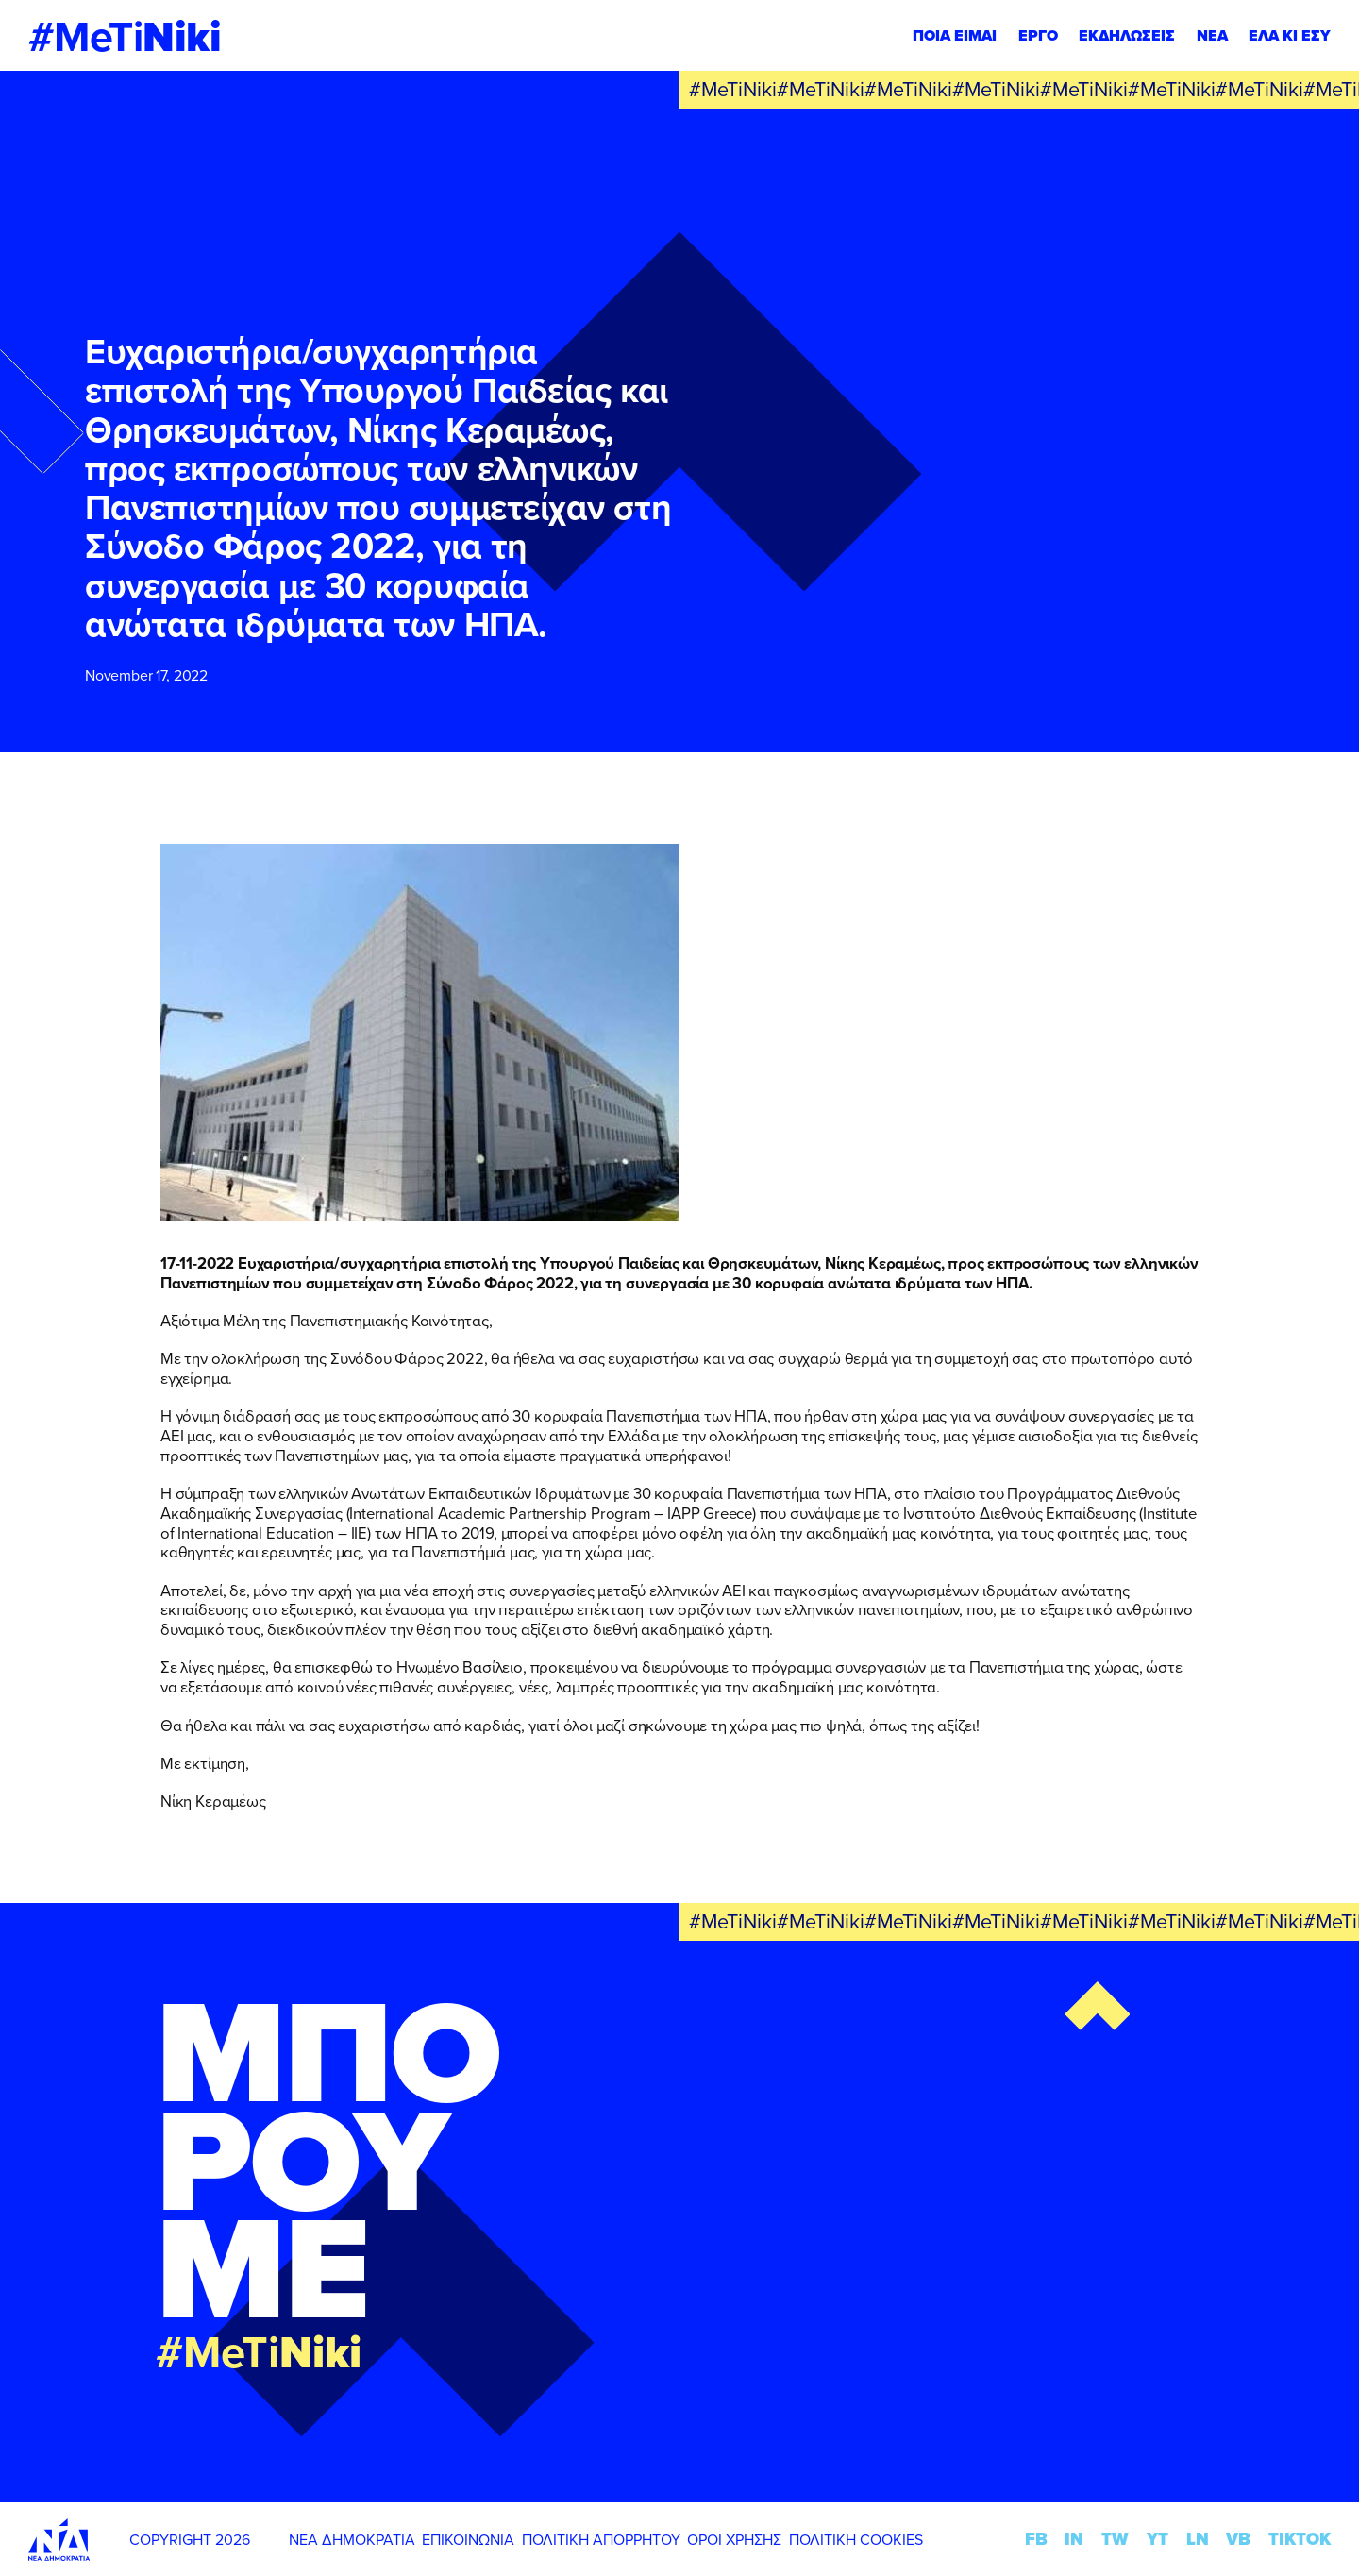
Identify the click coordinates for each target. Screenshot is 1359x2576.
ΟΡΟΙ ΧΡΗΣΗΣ (734, 2539)
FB (1036, 2538)
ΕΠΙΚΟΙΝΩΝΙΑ (468, 2539)
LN (1197, 2538)
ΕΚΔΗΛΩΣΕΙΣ (1127, 35)
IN (1074, 2538)
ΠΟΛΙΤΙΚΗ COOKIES (856, 2539)
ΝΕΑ (1212, 35)
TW (1115, 2538)
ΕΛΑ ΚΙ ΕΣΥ (1290, 35)
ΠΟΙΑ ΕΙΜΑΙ (955, 35)
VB (1238, 2538)
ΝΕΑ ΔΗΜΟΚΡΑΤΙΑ (352, 2539)
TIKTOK (1299, 2538)
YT (1157, 2538)
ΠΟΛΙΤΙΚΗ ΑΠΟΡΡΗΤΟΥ (601, 2539)
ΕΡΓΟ (1038, 35)
